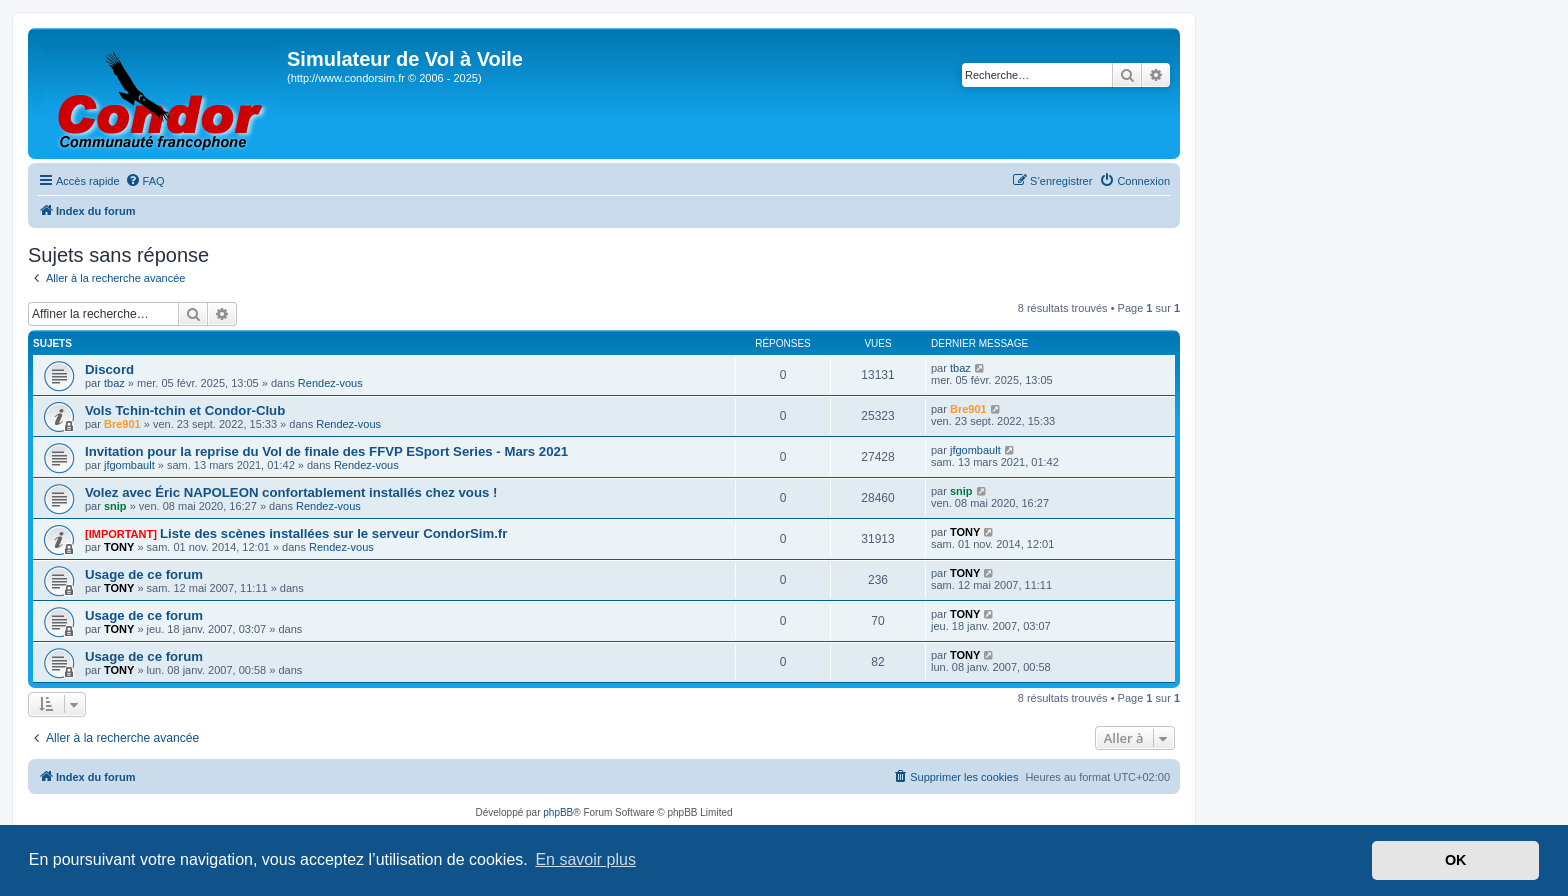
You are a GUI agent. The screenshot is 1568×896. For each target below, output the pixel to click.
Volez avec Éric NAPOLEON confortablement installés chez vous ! (291, 492)
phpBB (558, 812)
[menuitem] (145, 181)
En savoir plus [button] (585, 859)
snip (115, 506)
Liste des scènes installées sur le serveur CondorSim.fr (333, 533)
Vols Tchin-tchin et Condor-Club (185, 410)
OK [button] (1456, 860)
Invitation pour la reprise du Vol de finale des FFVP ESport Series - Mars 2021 (326, 451)
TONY (119, 547)
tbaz (114, 383)
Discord (109, 369)
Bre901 (122, 424)
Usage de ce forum (144, 574)
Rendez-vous (330, 383)
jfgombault (129, 465)
